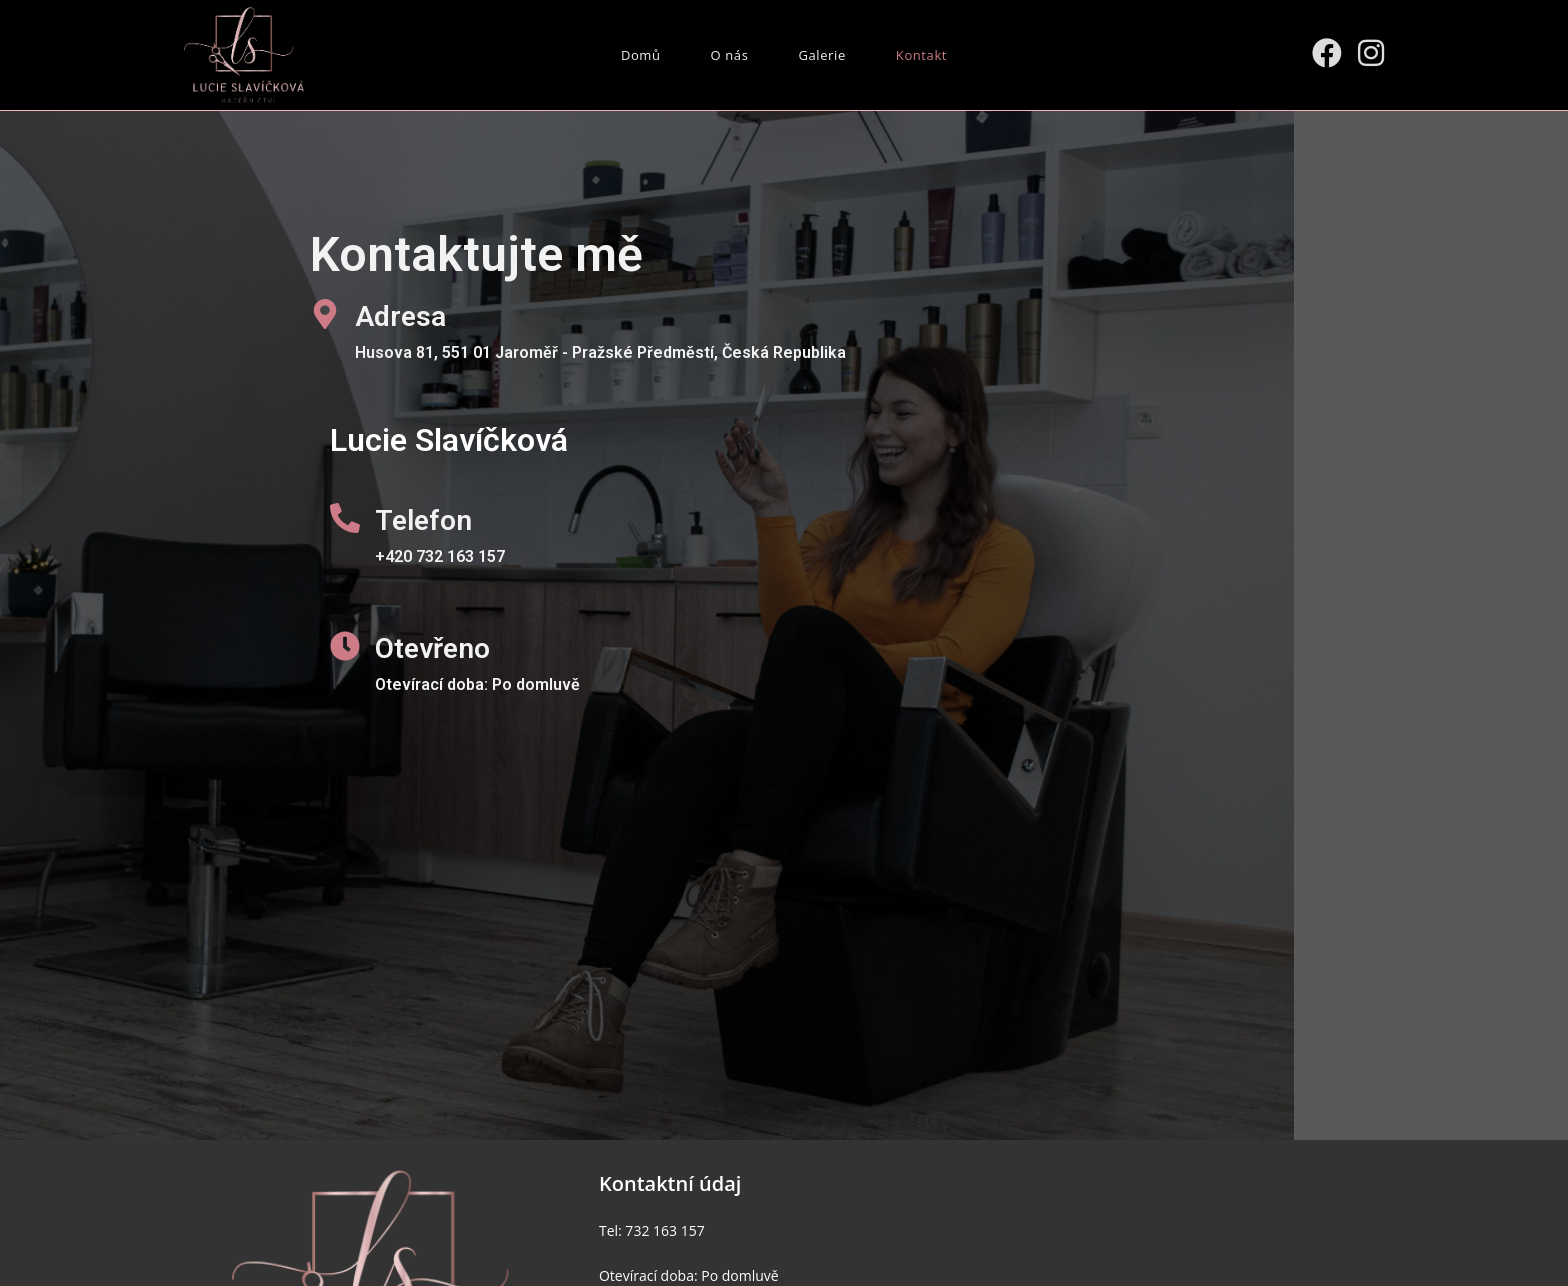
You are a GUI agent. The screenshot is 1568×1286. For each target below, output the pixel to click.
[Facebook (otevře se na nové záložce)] (1327, 53)
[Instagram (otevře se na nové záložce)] (1371, 53)
